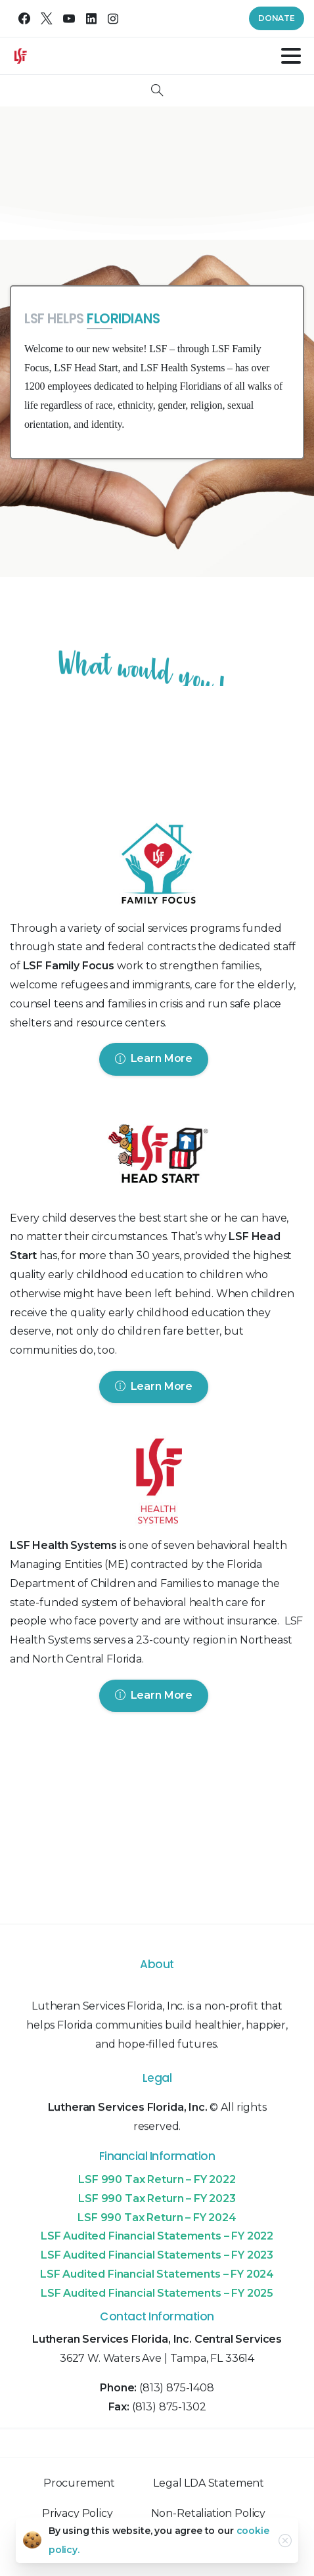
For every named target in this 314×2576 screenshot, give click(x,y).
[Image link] (157, 866)
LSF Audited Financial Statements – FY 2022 (157, 2236)
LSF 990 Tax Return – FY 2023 (157, 2198)
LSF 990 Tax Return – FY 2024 (157, 2217)
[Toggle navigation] (291, 56)
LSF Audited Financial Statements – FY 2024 (157, 2274)
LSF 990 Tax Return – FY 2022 (157, 2179)
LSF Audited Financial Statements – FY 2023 (157, 2255)
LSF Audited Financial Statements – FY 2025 (157, 2293)
